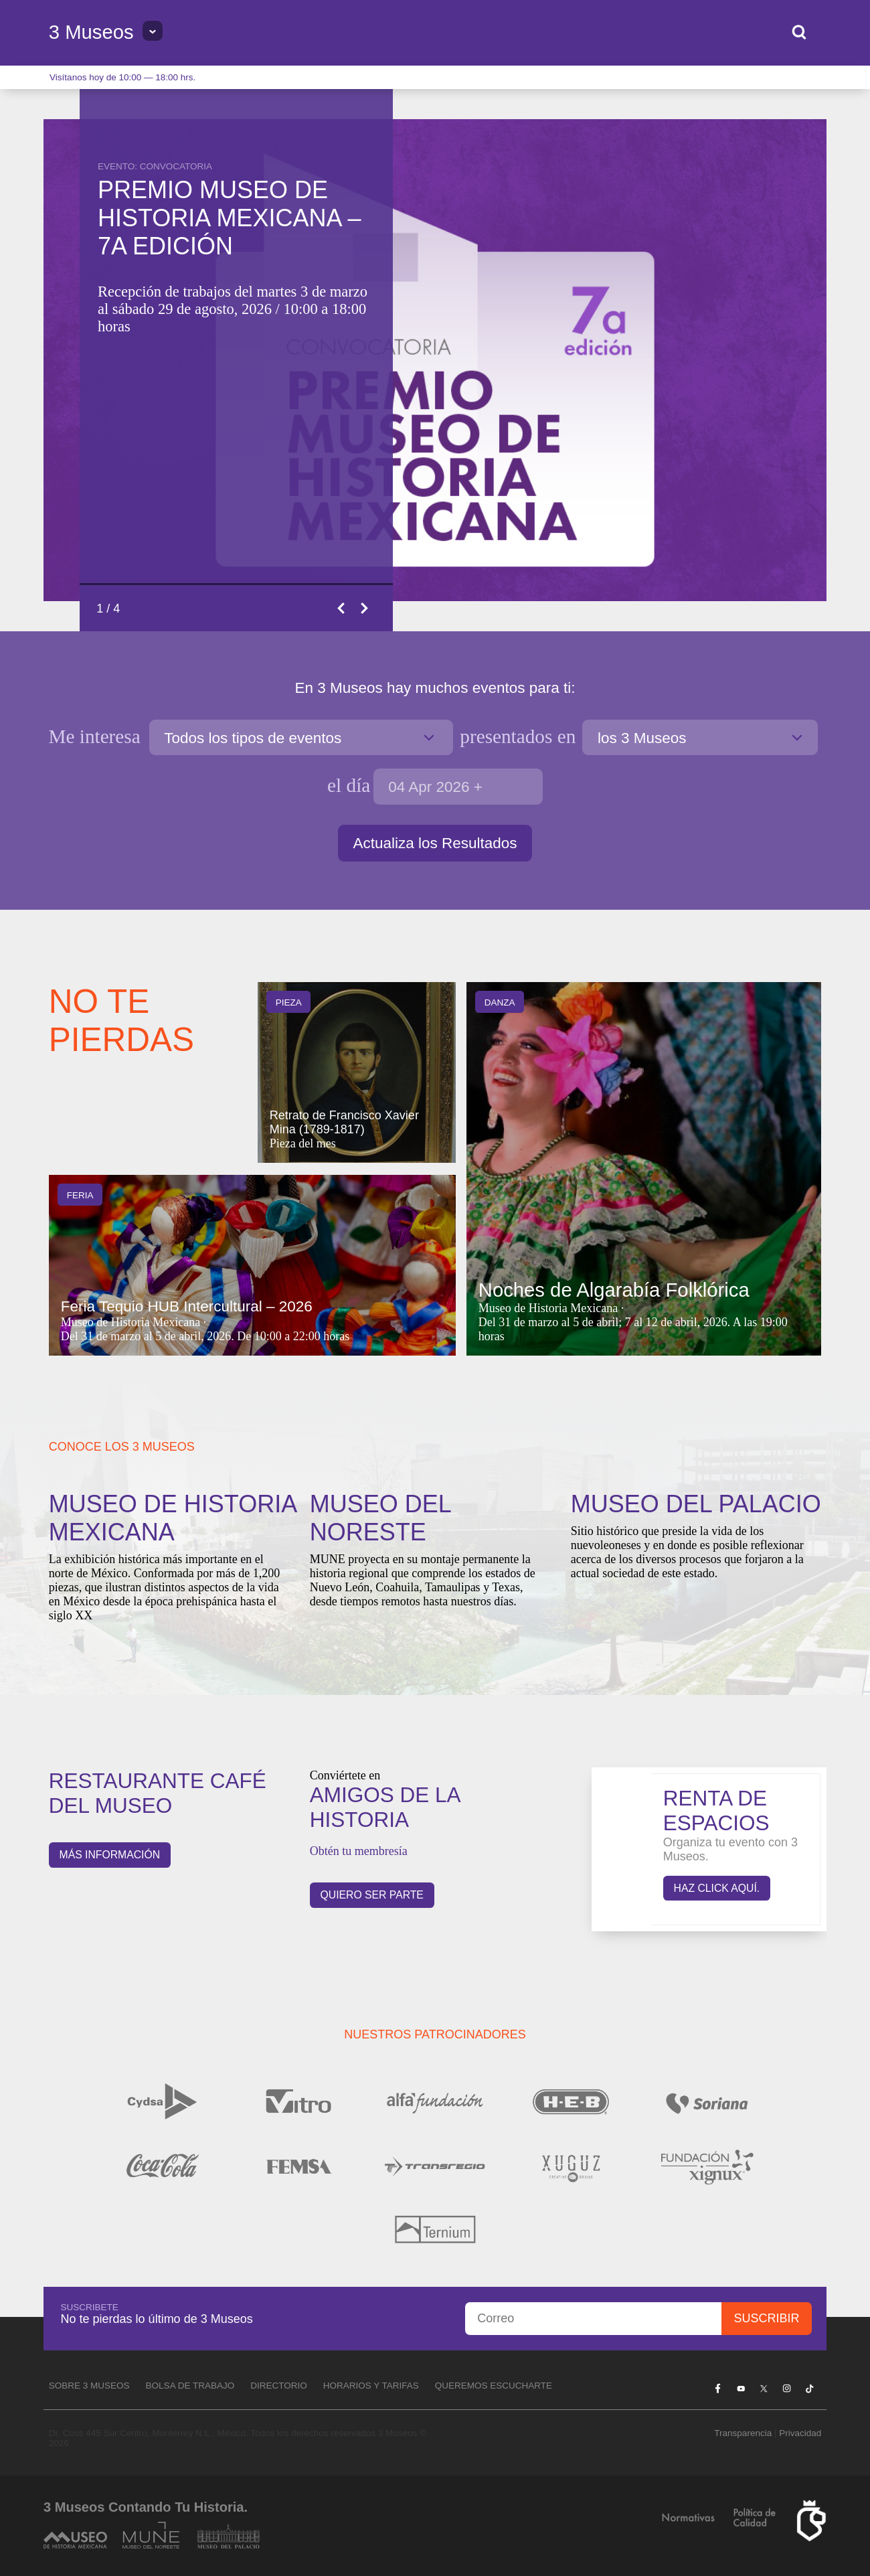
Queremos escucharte (493, 2386)
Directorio (278, 2386)
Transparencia (743, 2433)
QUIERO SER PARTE (372, 1895)
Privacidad (800, 2433)
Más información (110, 1854)
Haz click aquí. (717, 1888)
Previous (342, 608)
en (518, 736)
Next (365, 608)
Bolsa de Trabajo (190, 2386)
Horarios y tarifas (371, 2386)
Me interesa (96, 736)
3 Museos (91, 32)
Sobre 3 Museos (89, 2386)
